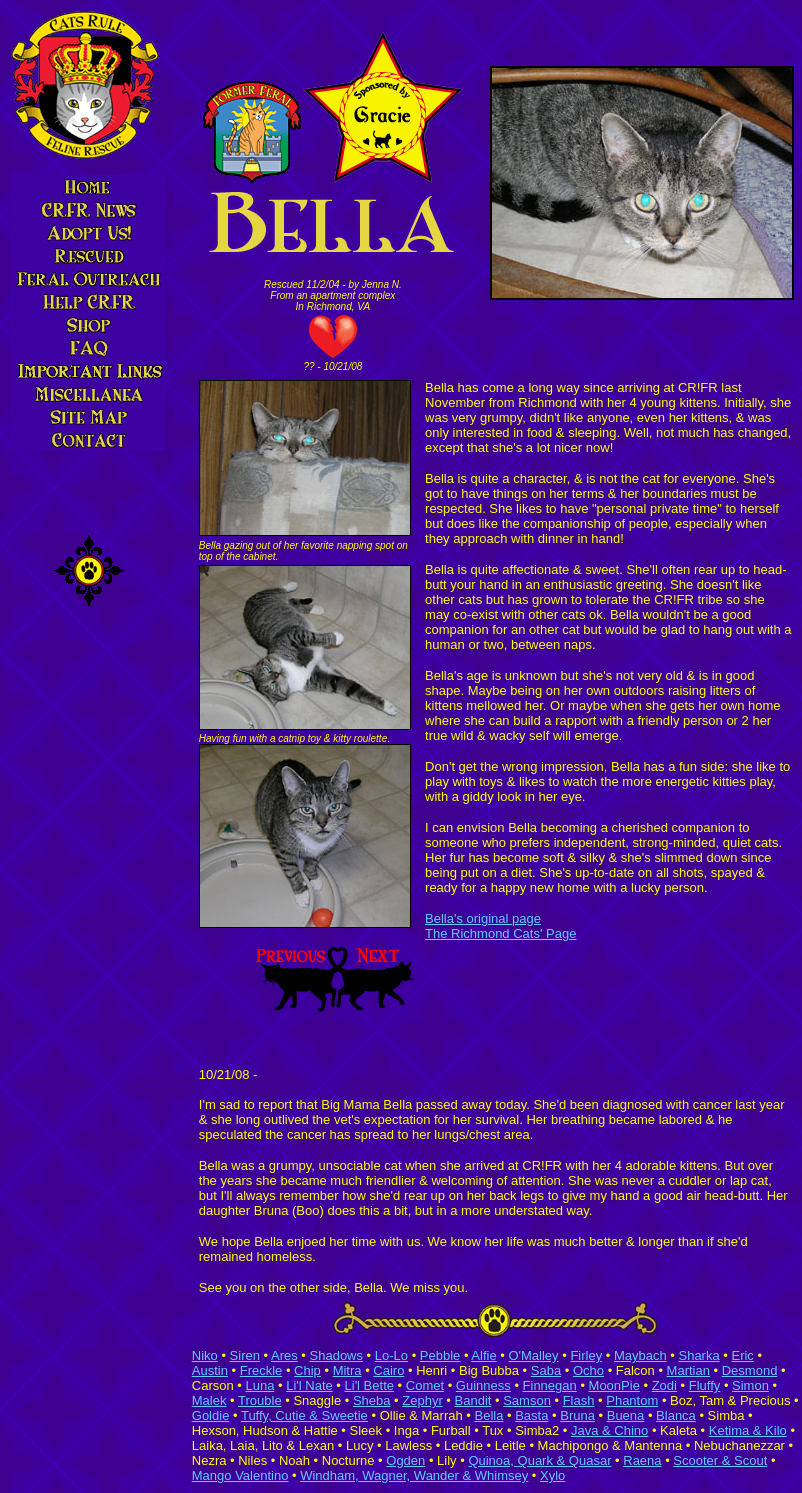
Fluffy (705, 1385)
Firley (586, 1355)
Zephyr (422, 1400)
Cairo (388, 1370)
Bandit (473, 1400)
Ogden (405, 1460)
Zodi (664, 1385)
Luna (259, 1385)
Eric (742, 1355)
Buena (626, 1415)
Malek (209, 1400)
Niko (205, 1355)
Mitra (347, 1370)
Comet (425, 1385)
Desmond (750, 1370)
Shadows (336, 1355)
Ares (284, 1355)
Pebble (440, 1355)
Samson (527, 1400)
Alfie (483, 1355)
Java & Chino (609, 1430)
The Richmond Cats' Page (500, 933)
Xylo (552, 1475)
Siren (245, 1355)
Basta (531, 1415)
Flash (579, 1400)
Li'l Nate (309, 1385)
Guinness (483, 1385)
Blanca (676, 1415)
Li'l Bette (369, 1385)
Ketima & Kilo (748, 1430)
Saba (546, 1370)
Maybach (640, 1355)
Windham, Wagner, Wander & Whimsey (414, 1475)
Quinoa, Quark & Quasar (539, 1460)
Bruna (577, 1415)
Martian (688, 1370)
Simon (750, 1385)
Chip (307, 1370)
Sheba (372, 1400)
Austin (210, 1370)
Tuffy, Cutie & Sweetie (304, 1415)
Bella (489, 1415)
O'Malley (533, 1355)
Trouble (260, 1400)
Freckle (261, 1370)
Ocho (588, 1370)
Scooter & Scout (720, 1460)
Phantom (632, 1400)
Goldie (211, 1415)
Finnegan (550, 1385)
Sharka (698, 1355)
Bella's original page (483, 918)
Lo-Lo (391, 1355)
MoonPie (614, 1385)
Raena (642, 1460)
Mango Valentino (240, 1475)
